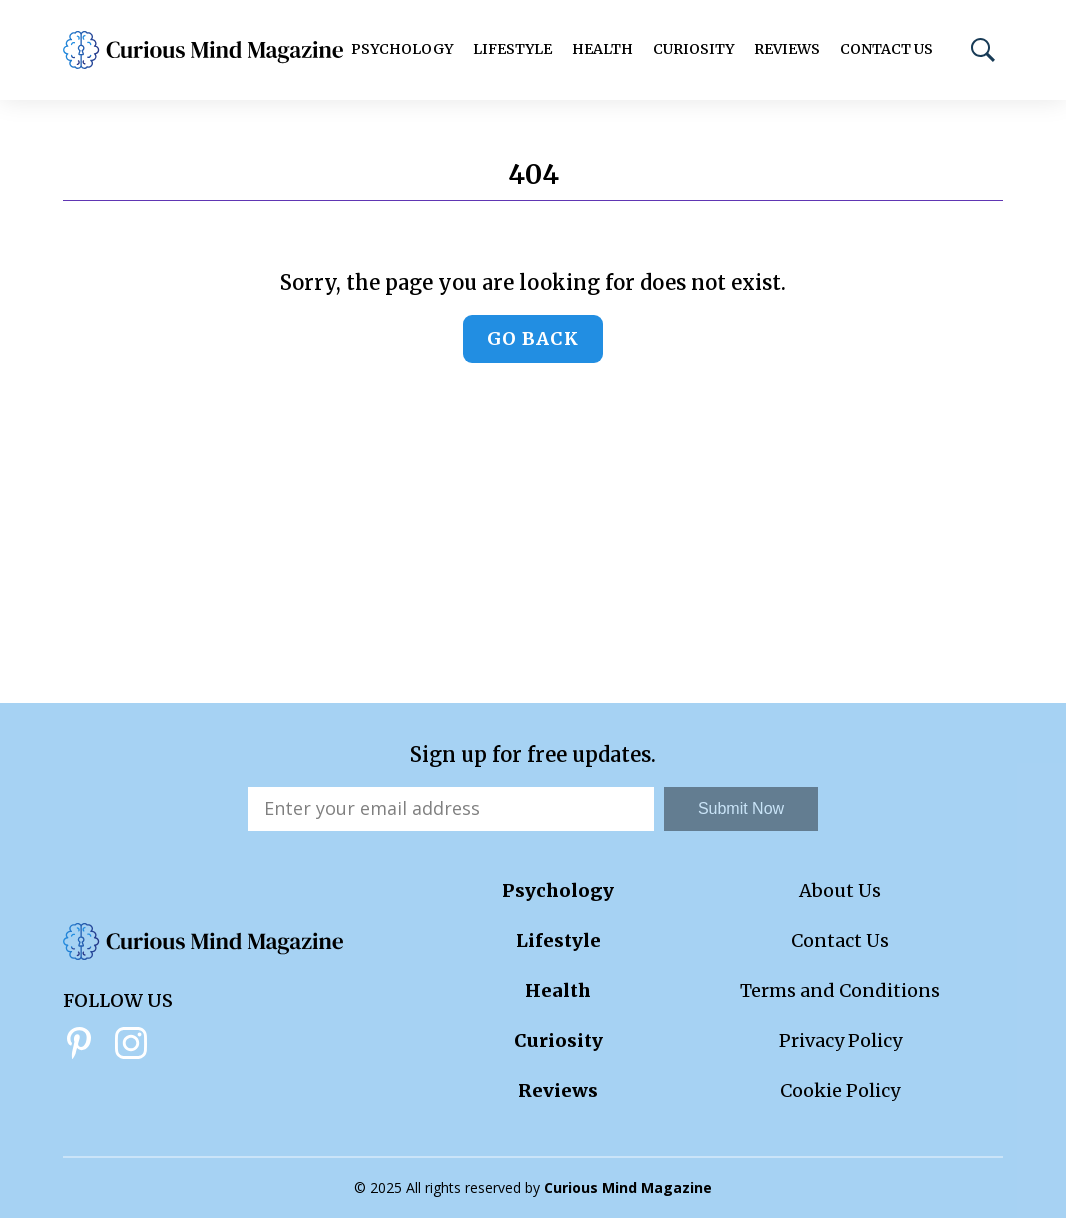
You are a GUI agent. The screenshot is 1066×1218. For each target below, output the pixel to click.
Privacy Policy (840, 1040)
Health (602, 49)
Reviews (787, 49)
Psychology (402, 49)
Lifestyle (512, 49)
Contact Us (886, 49)
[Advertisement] (533, 553)
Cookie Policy (840, 1090)
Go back (533, 338)
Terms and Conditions (840, 990)
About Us (840, 890)
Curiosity (693, 49)
